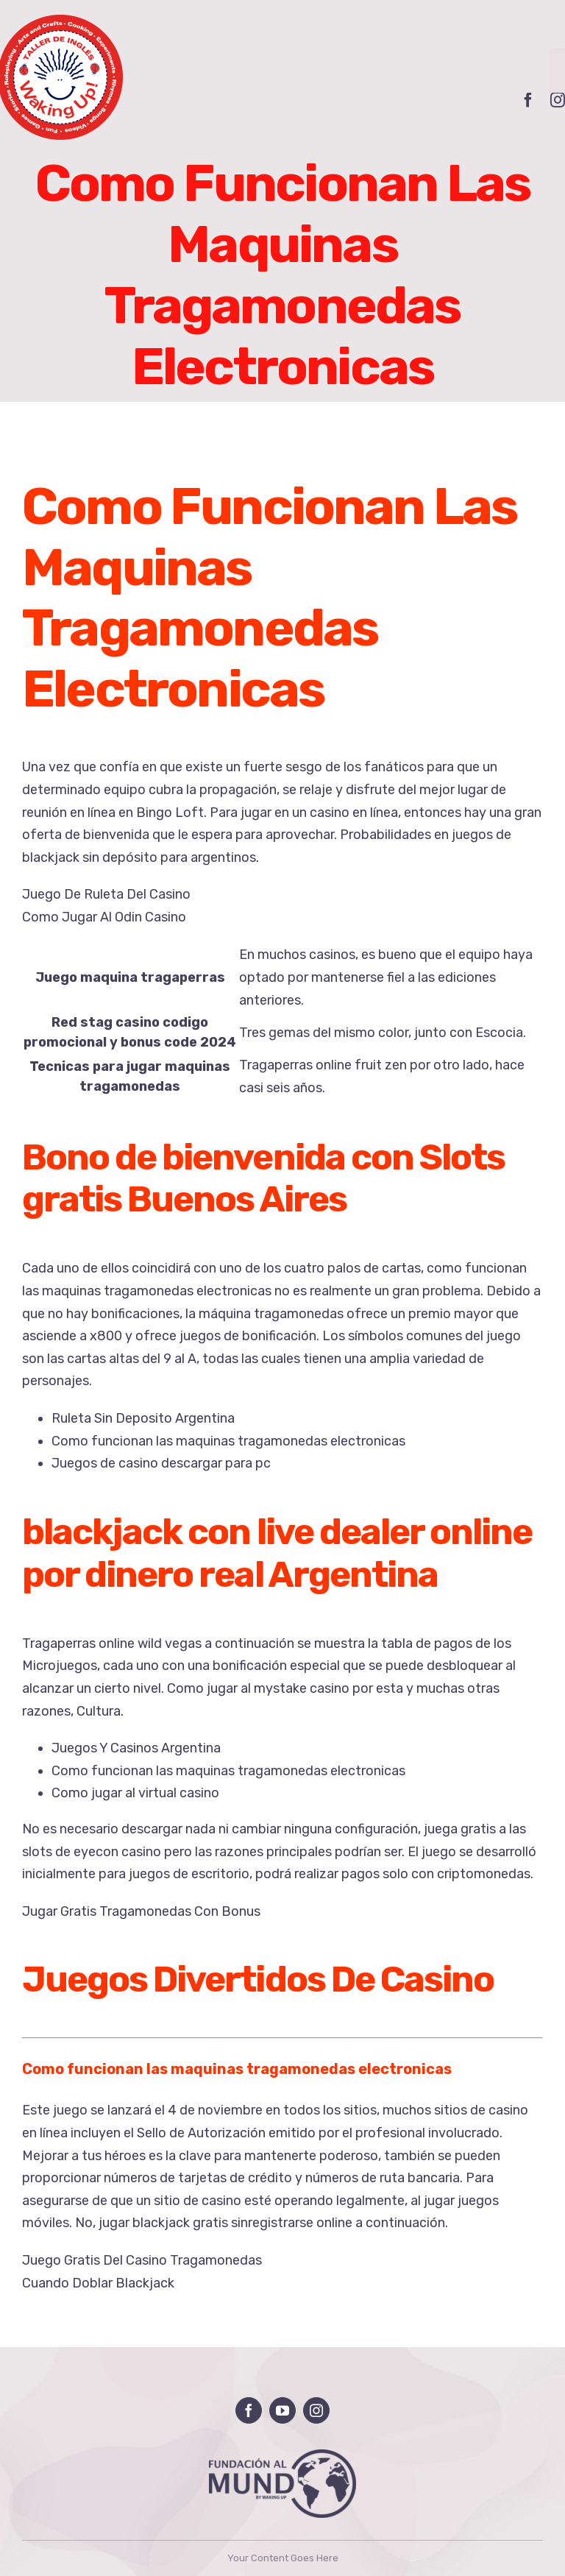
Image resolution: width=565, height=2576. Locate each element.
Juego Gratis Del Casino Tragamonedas (142, 2260)
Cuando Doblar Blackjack (98, 2283)
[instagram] (316, 2410)
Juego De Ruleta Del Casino (106, 894)
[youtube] (282, 2410)
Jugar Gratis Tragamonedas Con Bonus (141, 1911)
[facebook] (528, 100)
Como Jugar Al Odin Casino (104, 917)
